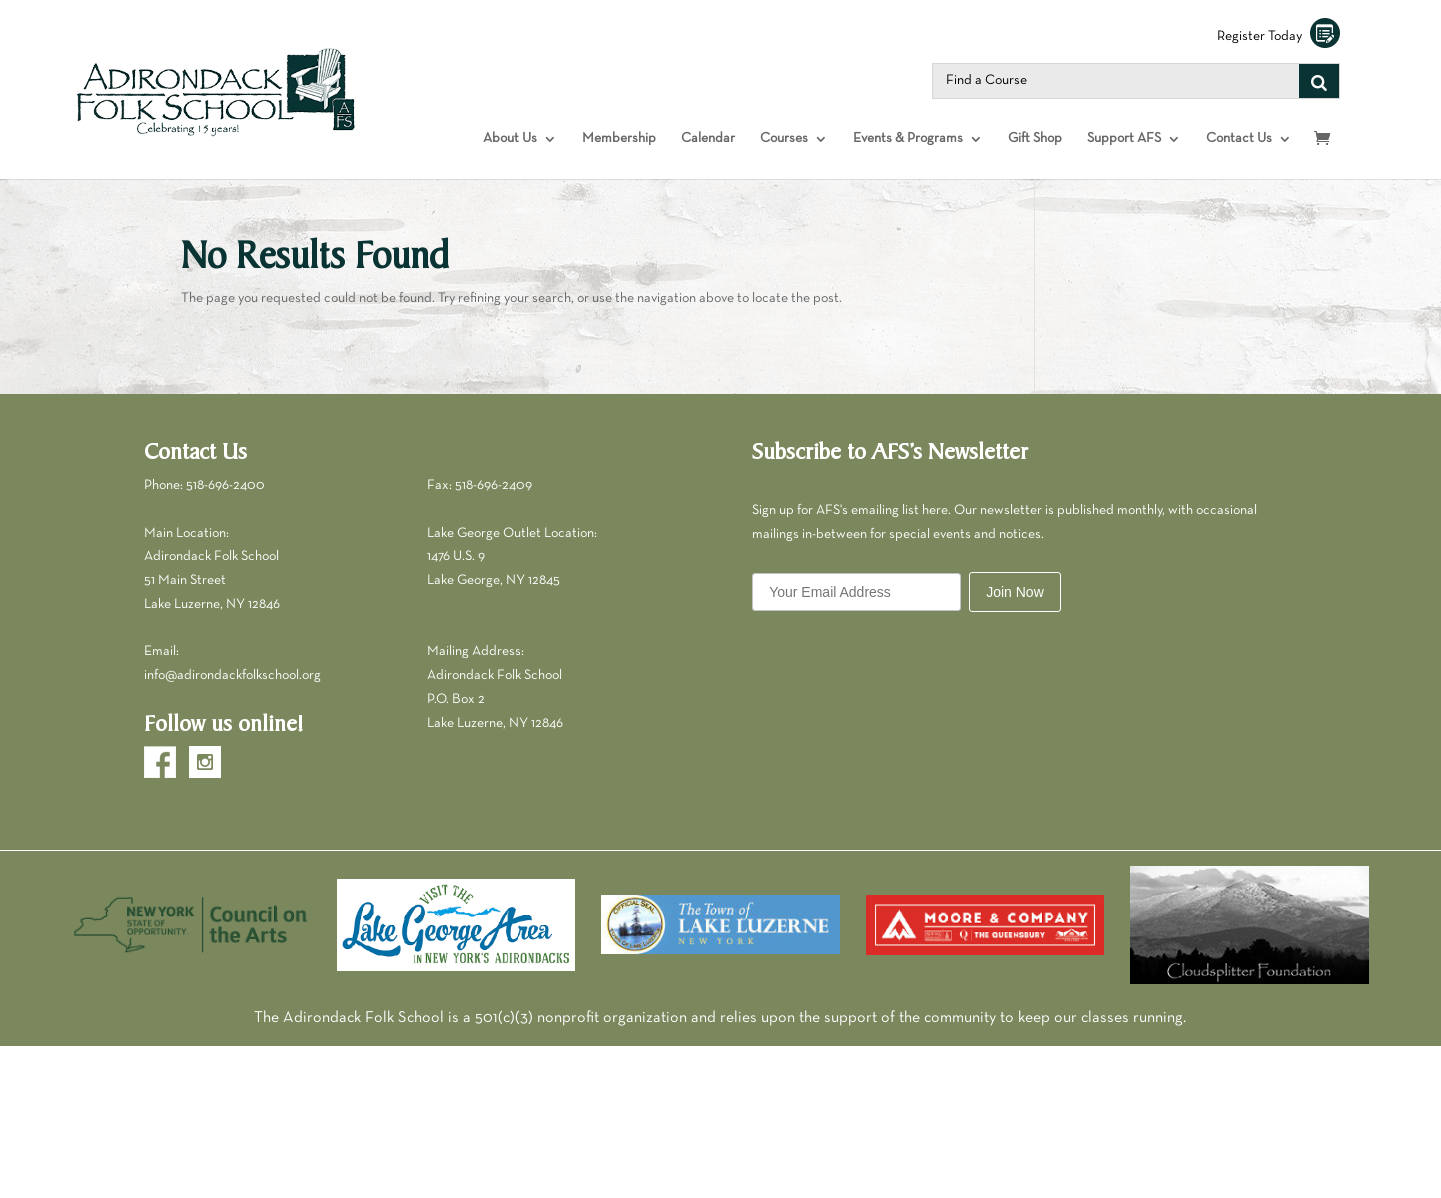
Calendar (708, 138)
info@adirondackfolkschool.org (232, 675)
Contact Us (1239, 138)
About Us (510, 138)
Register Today (1278, 36)
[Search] (1319, 81)
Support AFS (1124, 138)
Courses (784, 138)
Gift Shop (1035, 138)
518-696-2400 (225, 485)
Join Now (1015, 592)
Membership (619, 138)
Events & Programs (908, 138)
